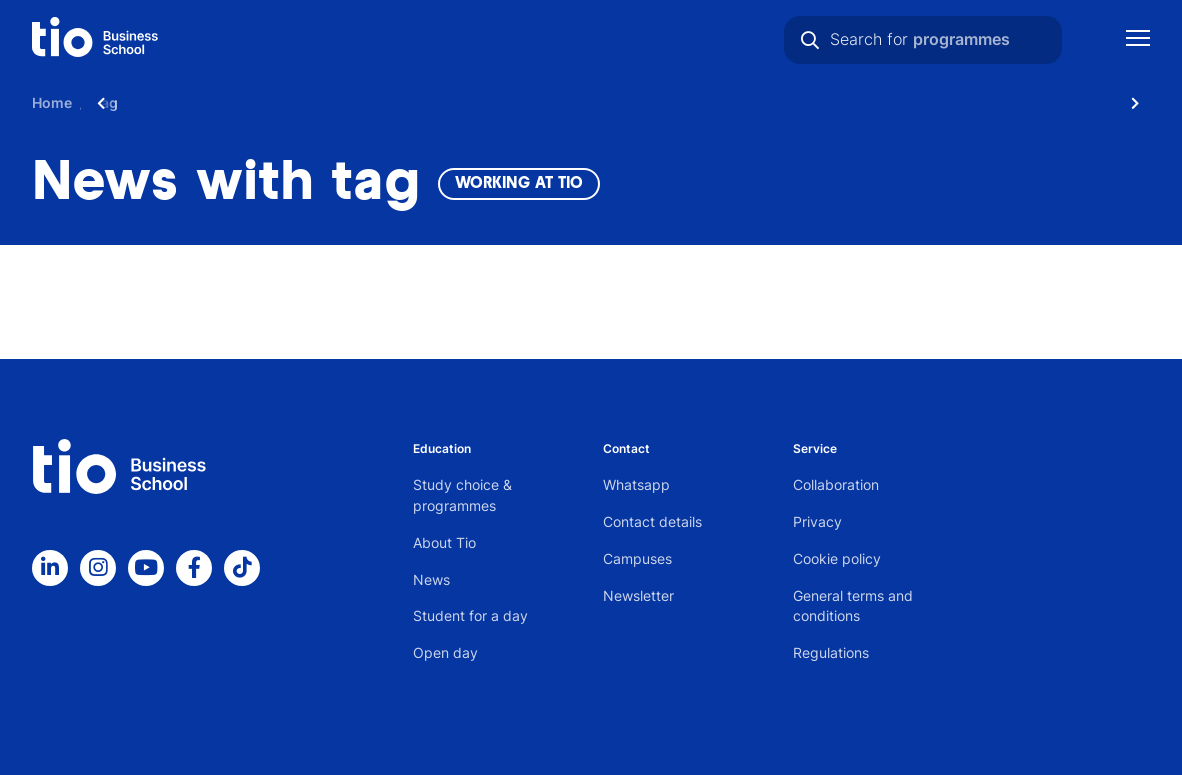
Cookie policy (837, 558)
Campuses (637, 558)
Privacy (817, 521)
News (431, 579)
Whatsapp (636, 484)
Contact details (652, 521)
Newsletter (638, 595)
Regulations (831, 652)
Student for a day (470, 615)
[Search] (810, 40)
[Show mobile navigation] (1138, 40)
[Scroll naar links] (101, 102)
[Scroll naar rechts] (1135, 102)
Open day (445, 652)
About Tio (444, 542)
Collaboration (836, 484)
